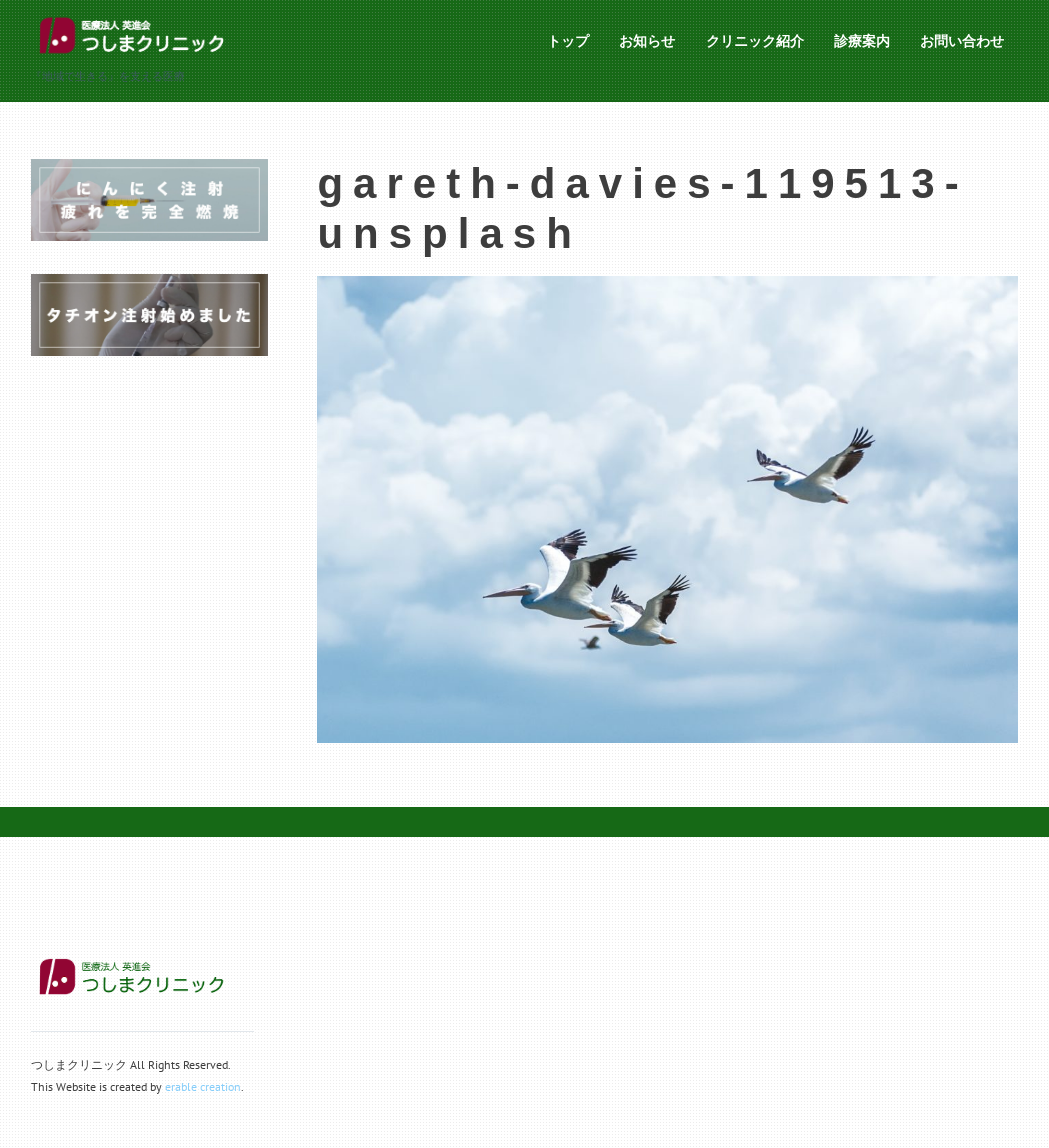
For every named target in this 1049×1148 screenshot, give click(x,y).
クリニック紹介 (755, 41)
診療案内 (862, 41)
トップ (568, 41)
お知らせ (647, 41)
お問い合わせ (962, 41)
